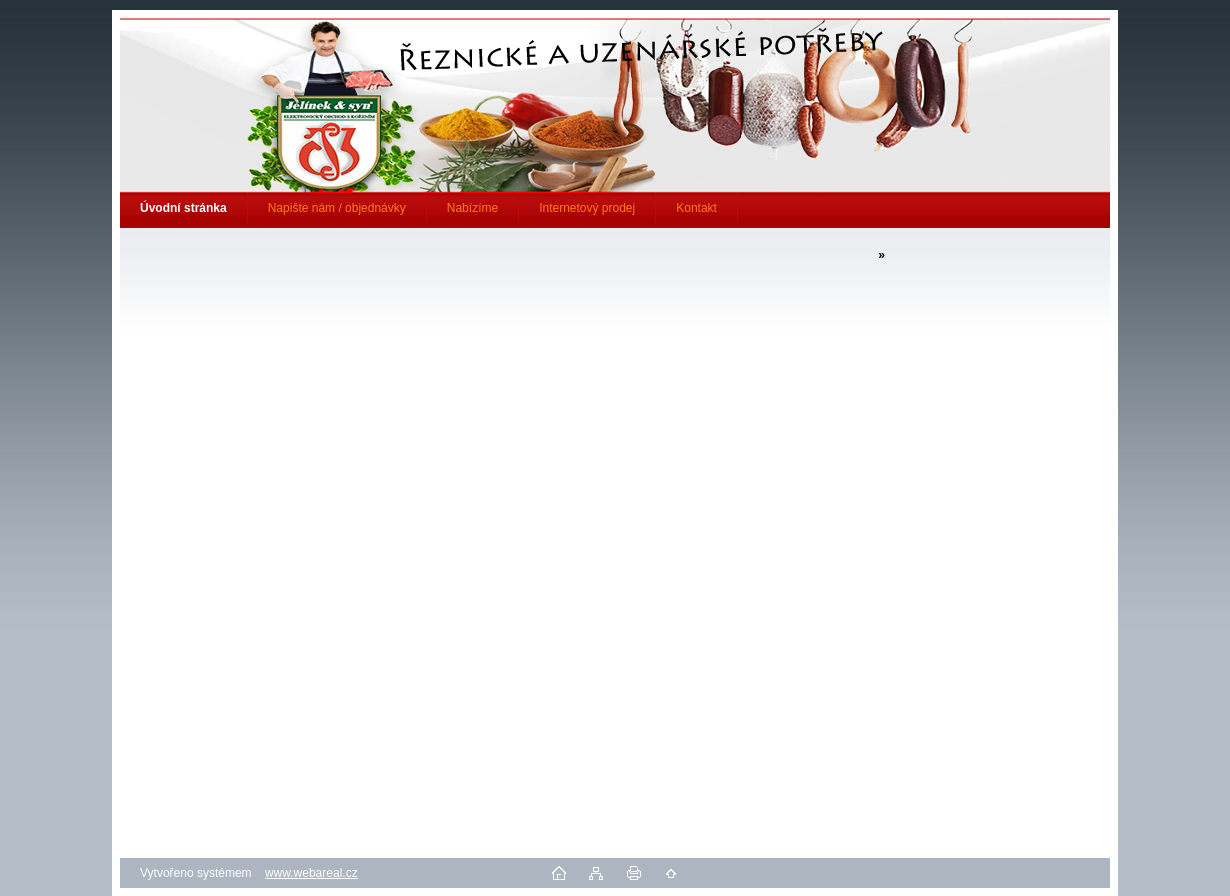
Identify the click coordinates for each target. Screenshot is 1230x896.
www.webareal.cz (311, 873)
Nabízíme (472, 208)
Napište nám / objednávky (337, 208)
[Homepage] (184, 208)
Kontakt (696, 208)
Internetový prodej (587, 208)
